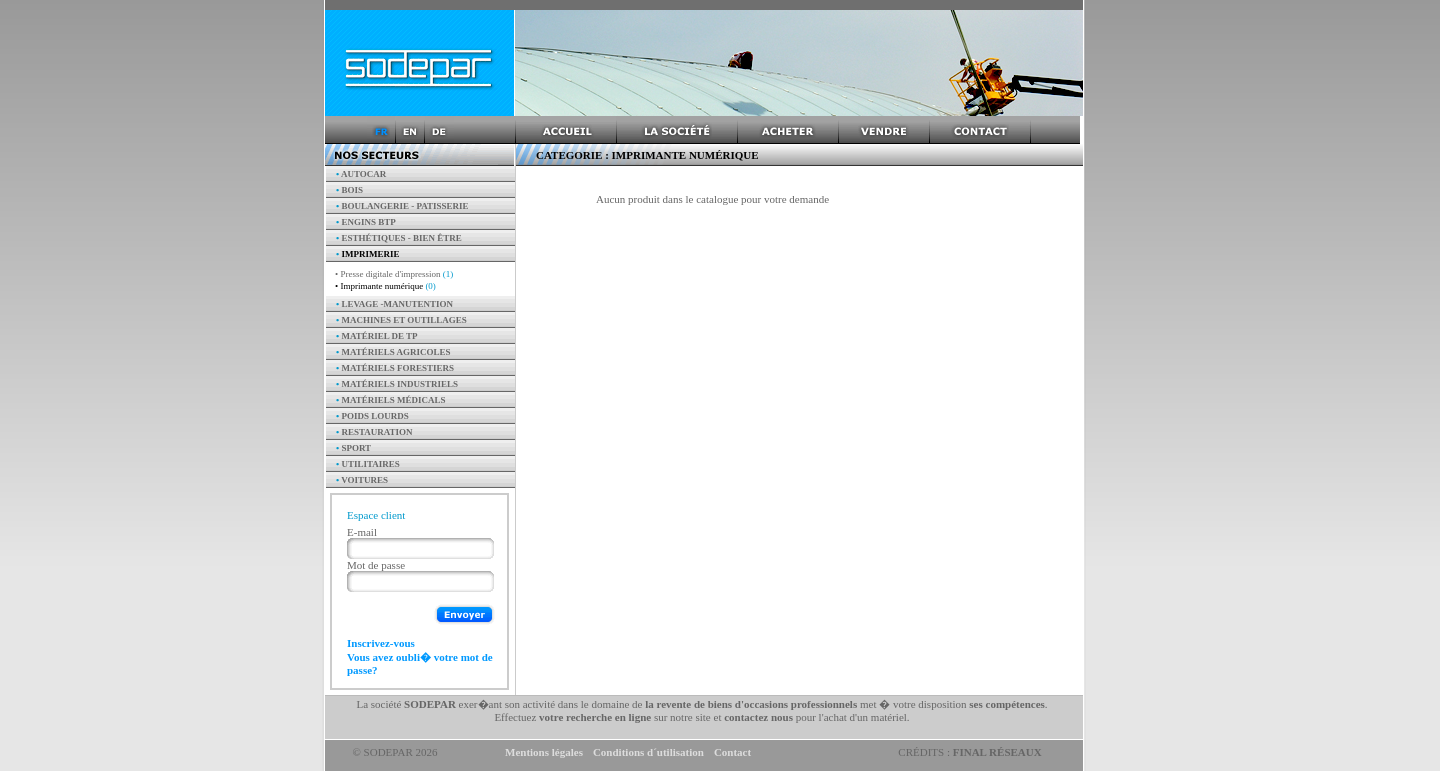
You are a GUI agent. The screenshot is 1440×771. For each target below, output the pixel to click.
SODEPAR (430, 704)
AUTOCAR (361, 174)
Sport (353, 448)
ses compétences (1006, 704)
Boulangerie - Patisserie (402, 206)
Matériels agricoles (393, 352)
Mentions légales (544, 752)
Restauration (374, 432)
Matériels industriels (397, 384)
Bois (349, 190)
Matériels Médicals (391, 400)
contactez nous (758, 717)
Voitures (362, 480)
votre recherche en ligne (595, 717)
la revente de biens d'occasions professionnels (751, 704)
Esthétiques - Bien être (399, 238)
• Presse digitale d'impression (394, 274)
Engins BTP (366, 222)
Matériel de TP (377, 336)
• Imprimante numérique (385, 286)
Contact (732, 752)
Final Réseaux (997, 752)
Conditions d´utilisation (648, 752)
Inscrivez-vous (381, 643)
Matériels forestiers (395, 368)
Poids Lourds (372, 416)
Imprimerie (367, 254)
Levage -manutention (394, 304)
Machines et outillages (401, 320)
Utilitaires (368, 464)
